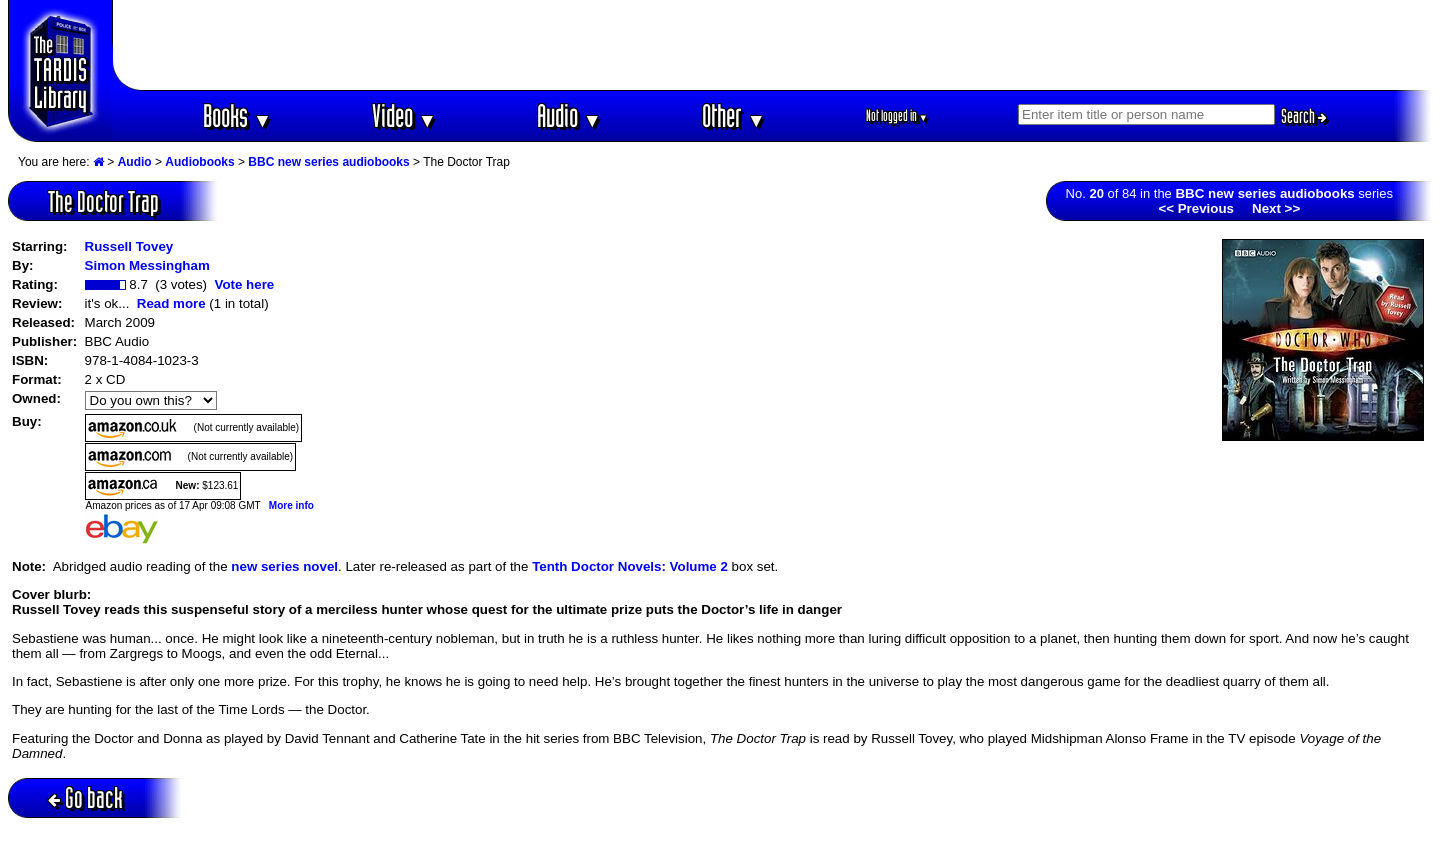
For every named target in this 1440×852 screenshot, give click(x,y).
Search (1304, 116)
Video (404, 115)
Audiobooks (199, 162)
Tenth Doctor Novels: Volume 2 (630, 566)
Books (237, 115)
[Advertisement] (773, 45)
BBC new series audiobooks (328, 162)
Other (734, 115)
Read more (171, 303)
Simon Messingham (147, 265)
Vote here (244, 284)
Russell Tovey (129, 246)
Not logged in (897, 115)
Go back (85, 797)
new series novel (284, 566)
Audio (569, 115)
